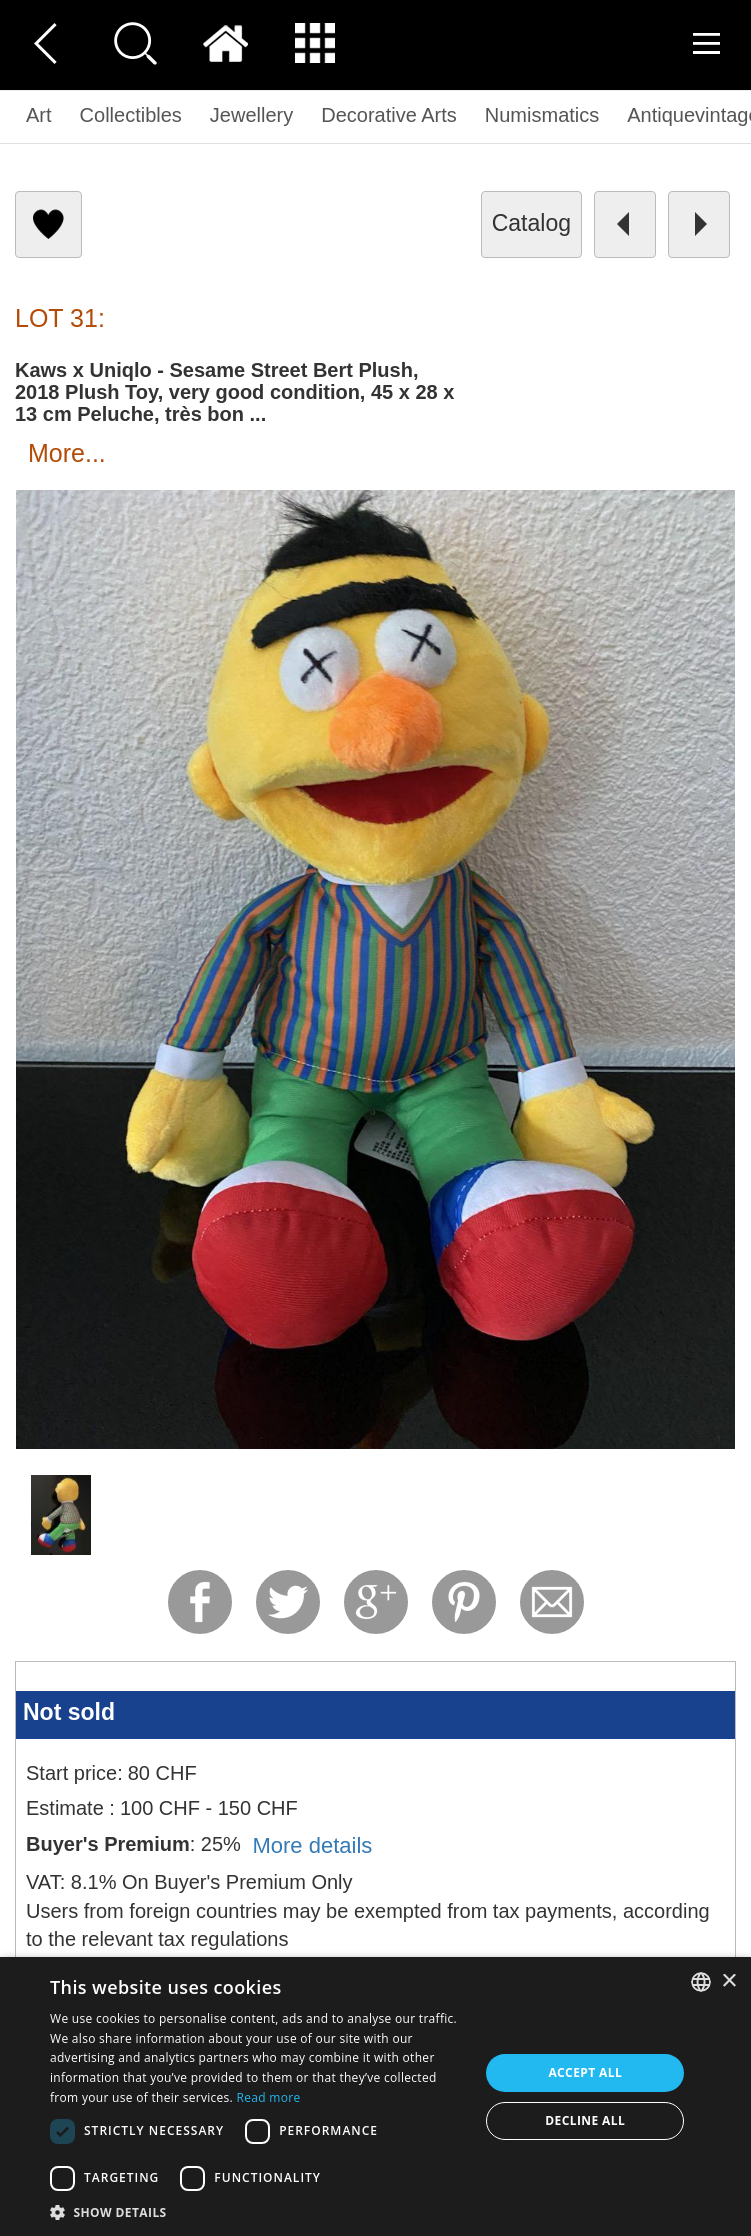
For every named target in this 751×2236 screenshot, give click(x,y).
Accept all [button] (585, 2072)
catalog (531, 223)
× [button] (728, 1981)
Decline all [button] (585, 2120)
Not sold (69, 1712)
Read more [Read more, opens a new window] (269, 2097)
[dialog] (375, 2096)
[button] (258, 2211)
